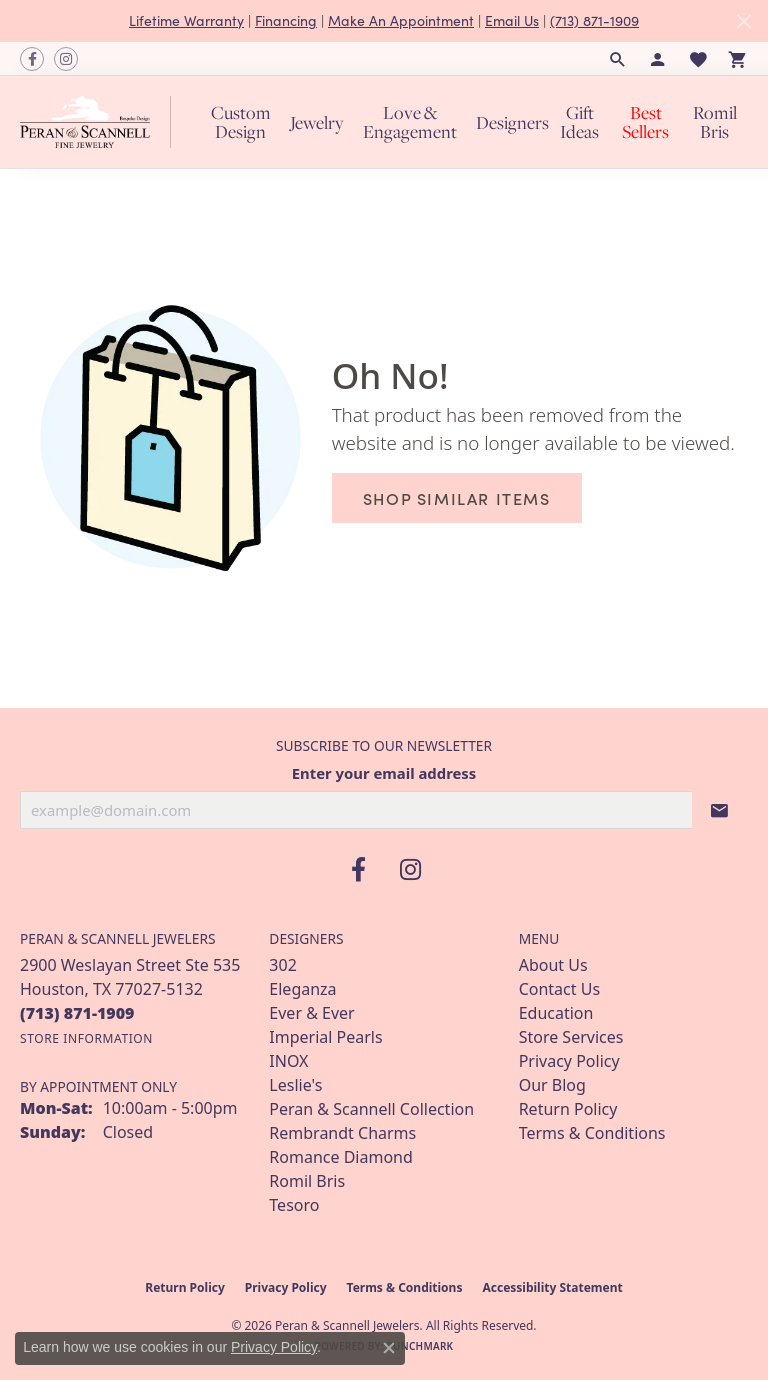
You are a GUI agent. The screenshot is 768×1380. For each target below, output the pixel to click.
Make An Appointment (401, 20)
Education (556, 1013)
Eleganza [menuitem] (302, 989)
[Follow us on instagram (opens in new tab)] (66, 59)
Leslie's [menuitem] (295, 1085)
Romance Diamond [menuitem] (340, 1157)
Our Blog (552, 1085)
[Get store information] (86, 1038)
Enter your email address (384, 773)
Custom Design (241, 122)
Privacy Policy (569, 1061)
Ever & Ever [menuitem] (311, 1013)
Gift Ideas (579, 122)
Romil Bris (715, 122)
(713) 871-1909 (594, 20)
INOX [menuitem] (288, 1061)
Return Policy (568, 1109)
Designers (512, 122)
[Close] (743, 21)
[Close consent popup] (389, 1348)
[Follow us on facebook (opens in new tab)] (32, 59)
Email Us (512, 20)
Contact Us (559, 989)
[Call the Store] (77, 1013)
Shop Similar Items (457, 498)
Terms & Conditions (592, 1133)
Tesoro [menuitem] (294, 1205)
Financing (286, 20)
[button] (618, 59)
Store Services (571, 1037)
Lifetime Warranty (186, 20)
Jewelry (317, 122)
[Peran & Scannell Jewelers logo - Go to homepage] (100, 122)
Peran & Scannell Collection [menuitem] (371, 1109)
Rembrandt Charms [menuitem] (342, 1133)
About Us (553, 965)
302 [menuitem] (282, 965)
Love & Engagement (410, 122)
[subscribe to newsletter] (720, 810)
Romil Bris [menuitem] (307, 1181)
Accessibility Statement (552, 1287)
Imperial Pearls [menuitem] (325, 1037)
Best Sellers (645, 122)
